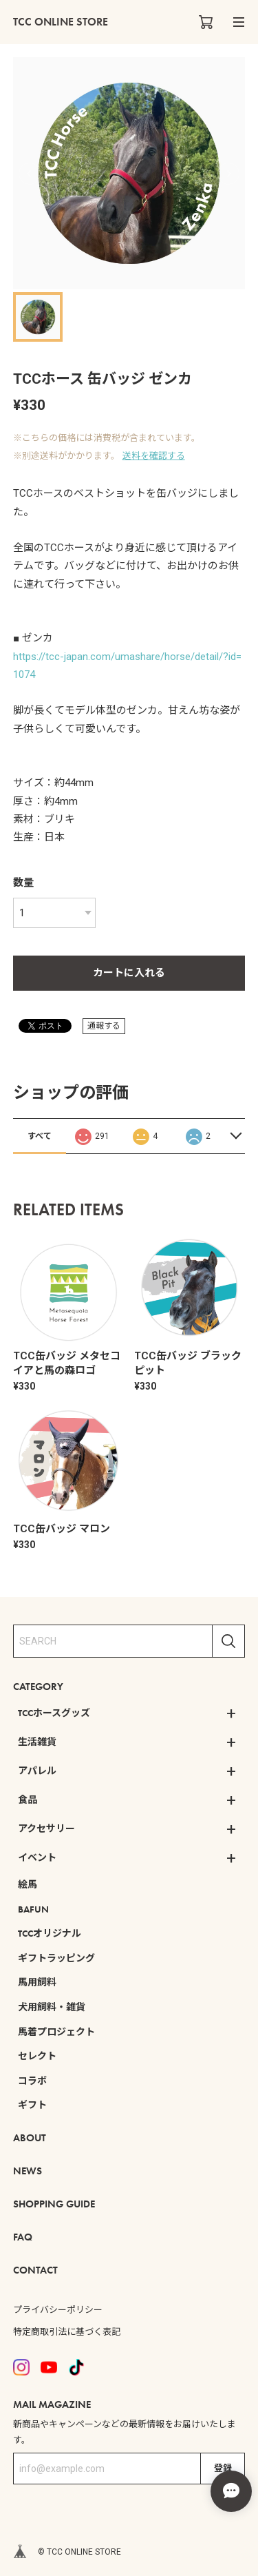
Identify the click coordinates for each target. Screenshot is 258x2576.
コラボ (32, 2080)
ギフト (32, 2105)
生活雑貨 (37, 1741)
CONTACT (35, 2270)
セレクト (37, 2056)
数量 (23, 882)
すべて (40, 1136)
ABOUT (29, 2138)
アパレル (37, 1770)
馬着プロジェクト (56, 2032)
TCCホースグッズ (54, 1713)
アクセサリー (46, 1828)
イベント (37, 1857)
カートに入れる (129, 973)
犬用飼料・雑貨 (51, 2007)
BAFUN (33, 1909)
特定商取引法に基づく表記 (66, 2332)
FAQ (22, 2237)
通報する (103, 1026)
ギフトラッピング (56, 1958)
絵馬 (27, 1884)
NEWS (27, 2171)
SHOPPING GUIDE (54, 2204)
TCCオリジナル (49, 1933)
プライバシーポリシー (58, 2310)
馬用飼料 (37, 1982)
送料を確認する (153, 456)
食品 (27, 1799)
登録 (223, 2468)
